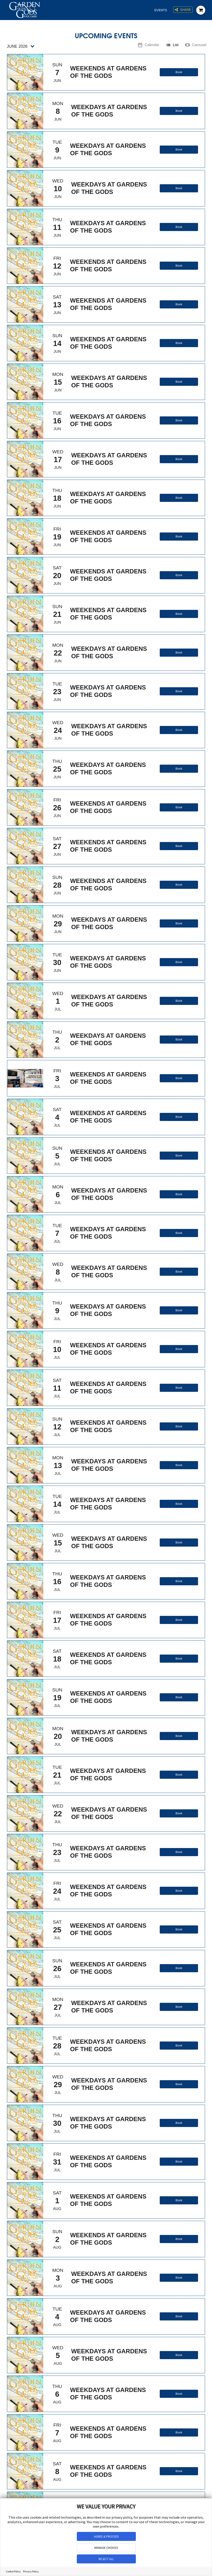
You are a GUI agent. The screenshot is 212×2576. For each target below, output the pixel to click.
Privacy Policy (31, 2571)
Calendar (148, 45)
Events (159, 10)
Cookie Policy (13, 2571)
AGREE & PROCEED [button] (106, 2536)
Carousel (195, 45)
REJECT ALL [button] (106, 2559)
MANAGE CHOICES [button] (106, 2548)
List (172, 45)
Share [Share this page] (183, 10)
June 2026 (17, 46)
